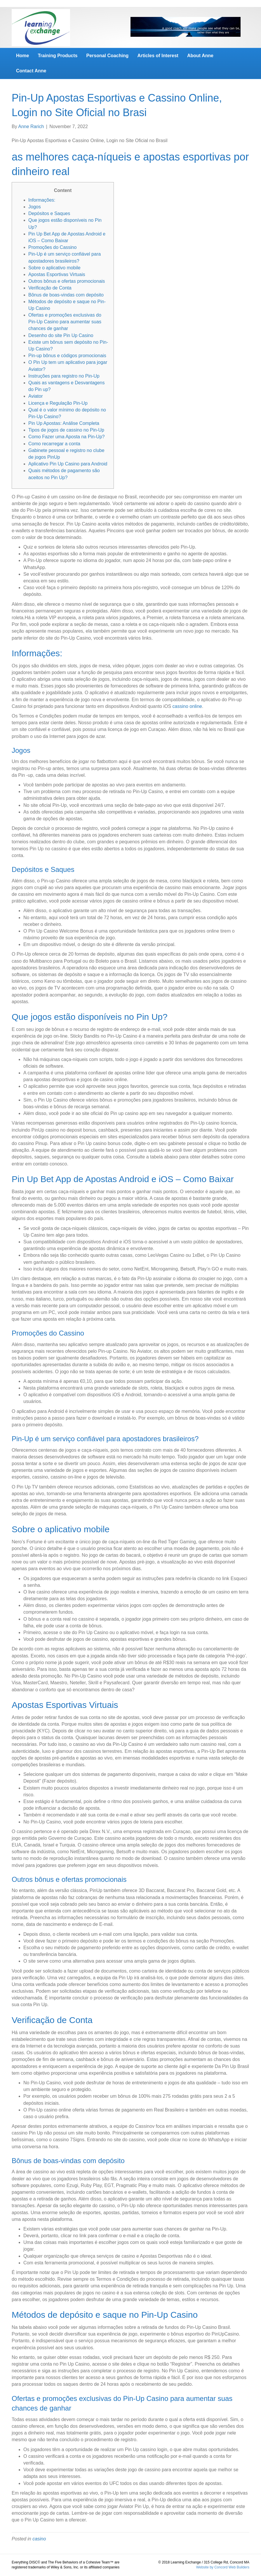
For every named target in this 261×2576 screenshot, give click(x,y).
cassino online (187, 706)
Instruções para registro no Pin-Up (64, 376)
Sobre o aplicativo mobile (54, 267)
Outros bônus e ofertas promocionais (66, 281)
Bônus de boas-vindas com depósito (66, 294)
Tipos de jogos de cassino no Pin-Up (66, 429)
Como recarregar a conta (54, 443)
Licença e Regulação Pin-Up (58, 403)
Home (22, 55)
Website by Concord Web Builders (222, 2567)
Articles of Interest (157, 55)
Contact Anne (31, 70)
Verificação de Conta (50, 287)
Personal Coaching (107, 55)
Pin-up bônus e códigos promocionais (67, 355)
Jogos (34, 206)
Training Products (57, 55)
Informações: (41, 200)
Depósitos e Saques (49, 213)
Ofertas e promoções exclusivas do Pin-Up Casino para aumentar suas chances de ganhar (64, 322)
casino (39, 2538)
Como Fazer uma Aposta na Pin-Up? (66, 436)
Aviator (35, 396)
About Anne (200, 55)
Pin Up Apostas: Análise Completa (63, 423)
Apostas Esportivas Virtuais (56, 274)
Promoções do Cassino (52, 247)
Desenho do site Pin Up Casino (60, 335)
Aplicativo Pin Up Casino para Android (67, 463)
